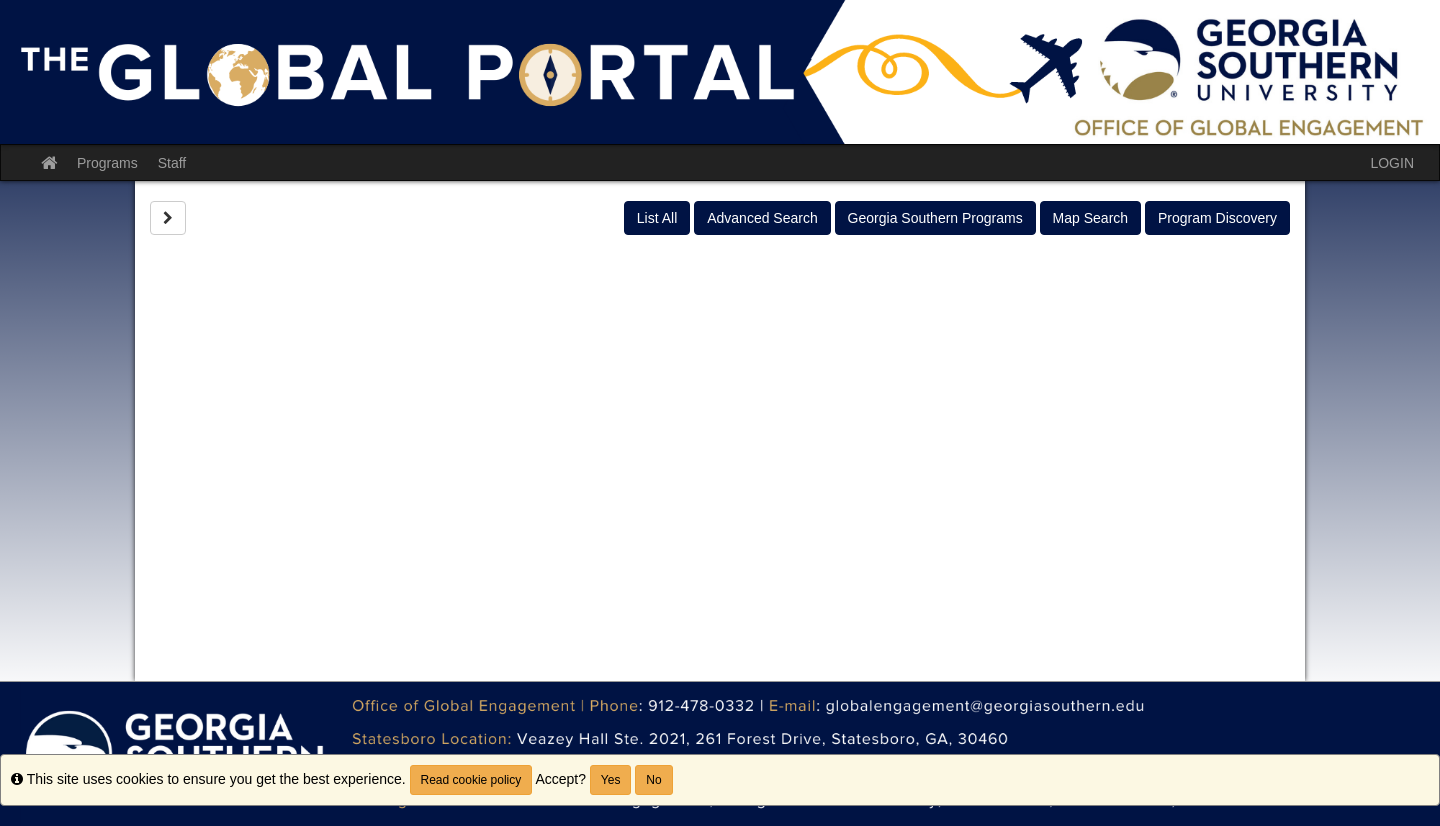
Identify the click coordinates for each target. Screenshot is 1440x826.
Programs (107, 163)
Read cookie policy (471, 780)
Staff (172, 163)
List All (657, 218)
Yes (611, 780)
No (653, 780)
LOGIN (1392, 163)
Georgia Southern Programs (935, 218)
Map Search (1090, 218)
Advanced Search (762, 218)
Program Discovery (1217, 218)
